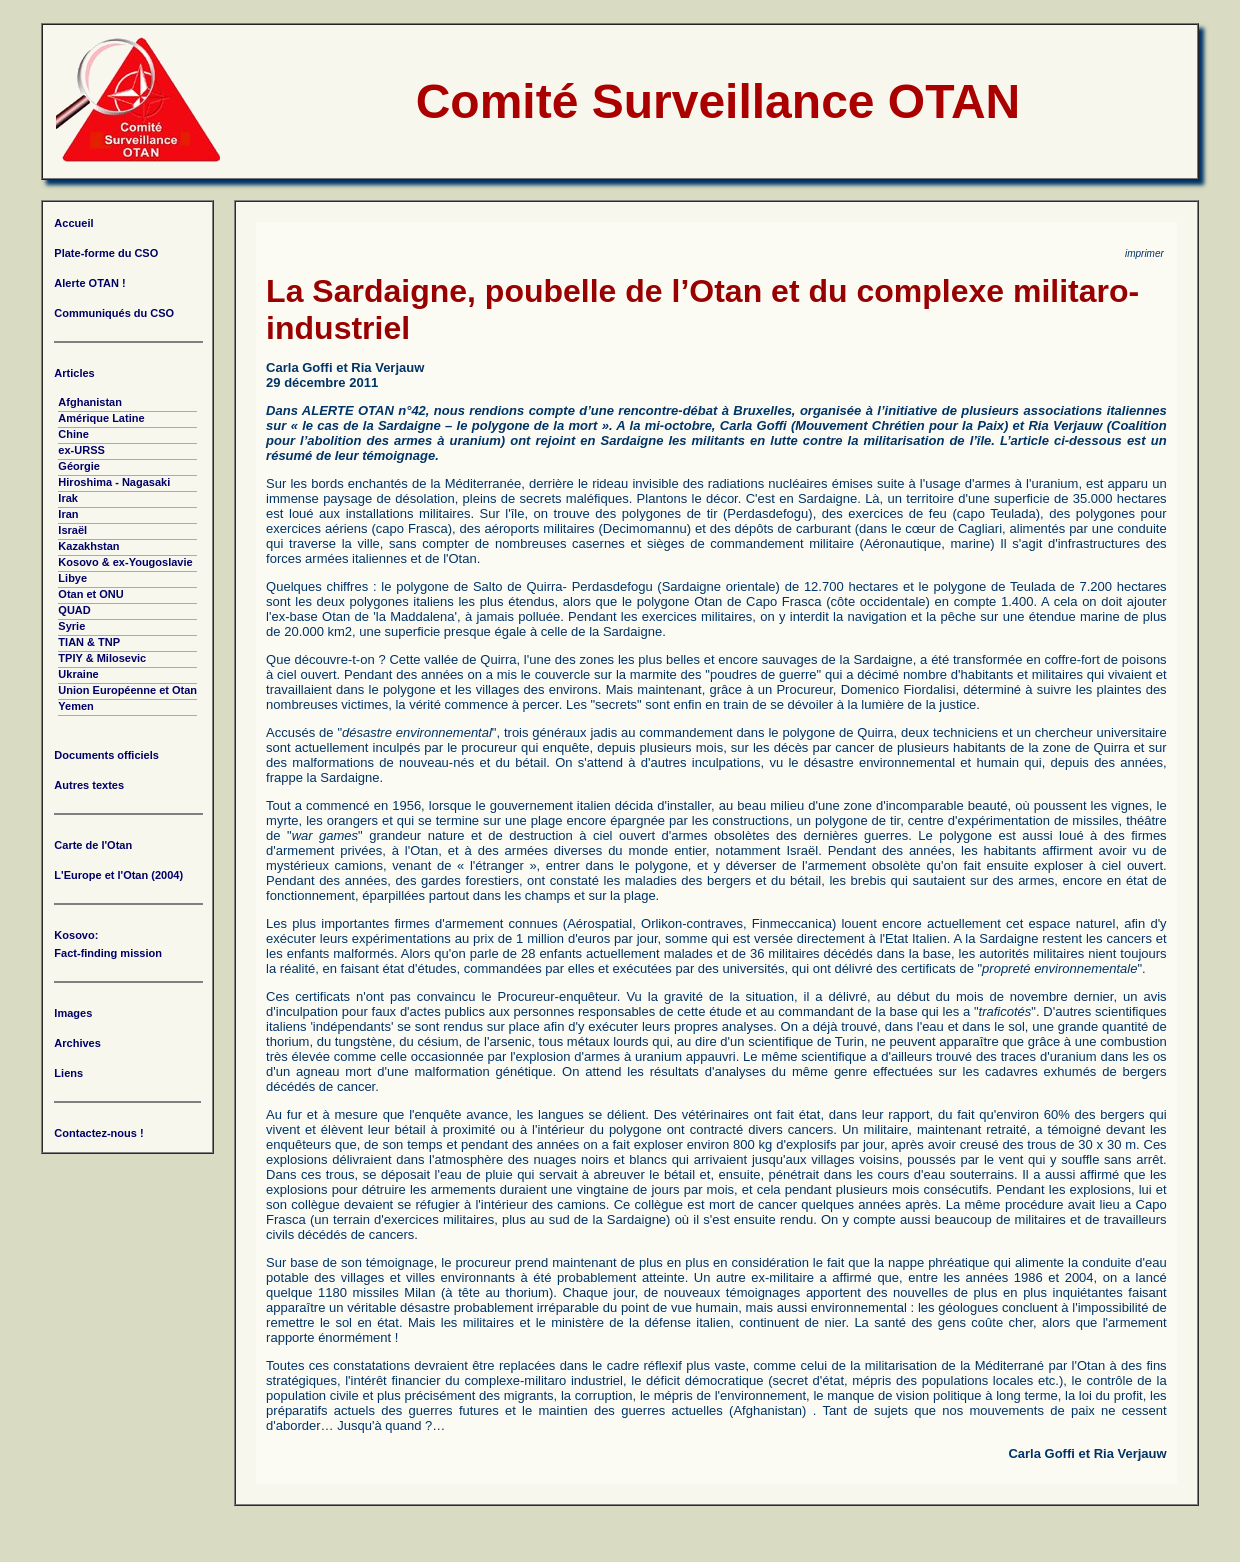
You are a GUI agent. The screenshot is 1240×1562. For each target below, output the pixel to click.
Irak (68, 498)
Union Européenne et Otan (127, 690)
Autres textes (89, 785)
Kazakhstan (88, 546)
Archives (77, 1043)
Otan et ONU (90, 594)
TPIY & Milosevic (102, 658)
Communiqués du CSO (114, 313)
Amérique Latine (101, 418)
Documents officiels (106, 755)
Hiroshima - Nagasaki (114, 482)
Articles (74, 373)
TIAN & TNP (89, 642)
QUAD (74, 610)
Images (73, 1013)
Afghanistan (90, 402)
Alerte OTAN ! (89, 283)
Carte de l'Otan (93, 845)
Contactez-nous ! (98, 1133)
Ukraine (78, 674)
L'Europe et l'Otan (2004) (118, 875)
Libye (72, 578)
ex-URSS (81, 450)
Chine (73, 434)
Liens (68, 1073)
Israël (72, 530)
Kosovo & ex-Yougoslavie (125, 562)
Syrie (71, 626)
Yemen (75, 706)
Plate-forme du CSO (106, 253)
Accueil (73, 223)
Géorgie (79, 466)
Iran (68, 514)
